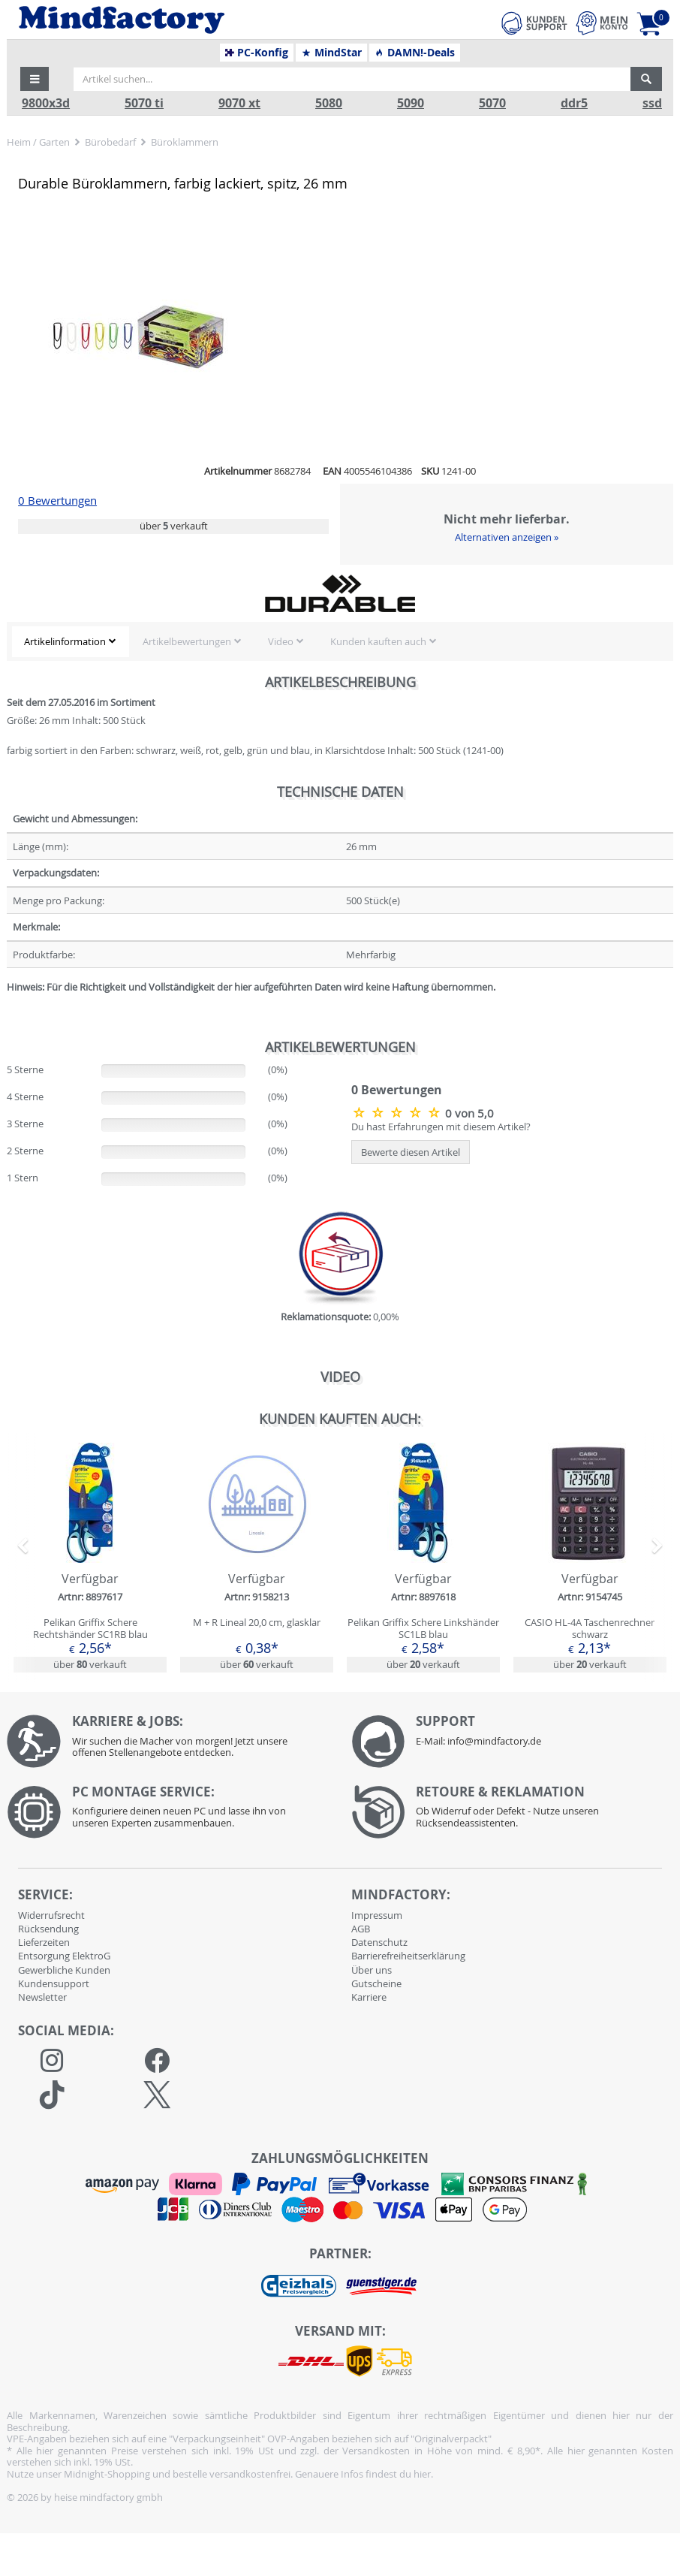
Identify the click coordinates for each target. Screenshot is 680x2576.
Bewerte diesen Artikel (410, 1152)
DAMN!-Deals (414, 52)
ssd (652, 103)
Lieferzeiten (44, 1942)
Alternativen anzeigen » (506, 537)
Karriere (369, 1997)
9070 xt (239, 103)
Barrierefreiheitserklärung (408, 1955)
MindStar (331, 52)
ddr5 (574, 103)
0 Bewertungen (57, 500)
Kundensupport (53, 1983)
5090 (410, 103)
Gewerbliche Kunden (64, 1970)
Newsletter (42, 1997)
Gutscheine (376, 1983)
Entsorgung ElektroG (64, 1955)
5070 (492, 103)
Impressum (376, 1915)
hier (422, 2474)
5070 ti (144, 103)
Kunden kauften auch (378, 641)
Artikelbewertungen (187, 641)
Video (280, 641)
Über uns (371, 1970)
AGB (360, 1928)
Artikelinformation (65, 641)
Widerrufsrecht (51, 1915)
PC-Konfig (257, 52)
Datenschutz (379, 1942)
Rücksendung (48, 1928)
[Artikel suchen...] (352, 79)
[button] (34, 79)
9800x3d (46, 103)
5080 (328, 103)
